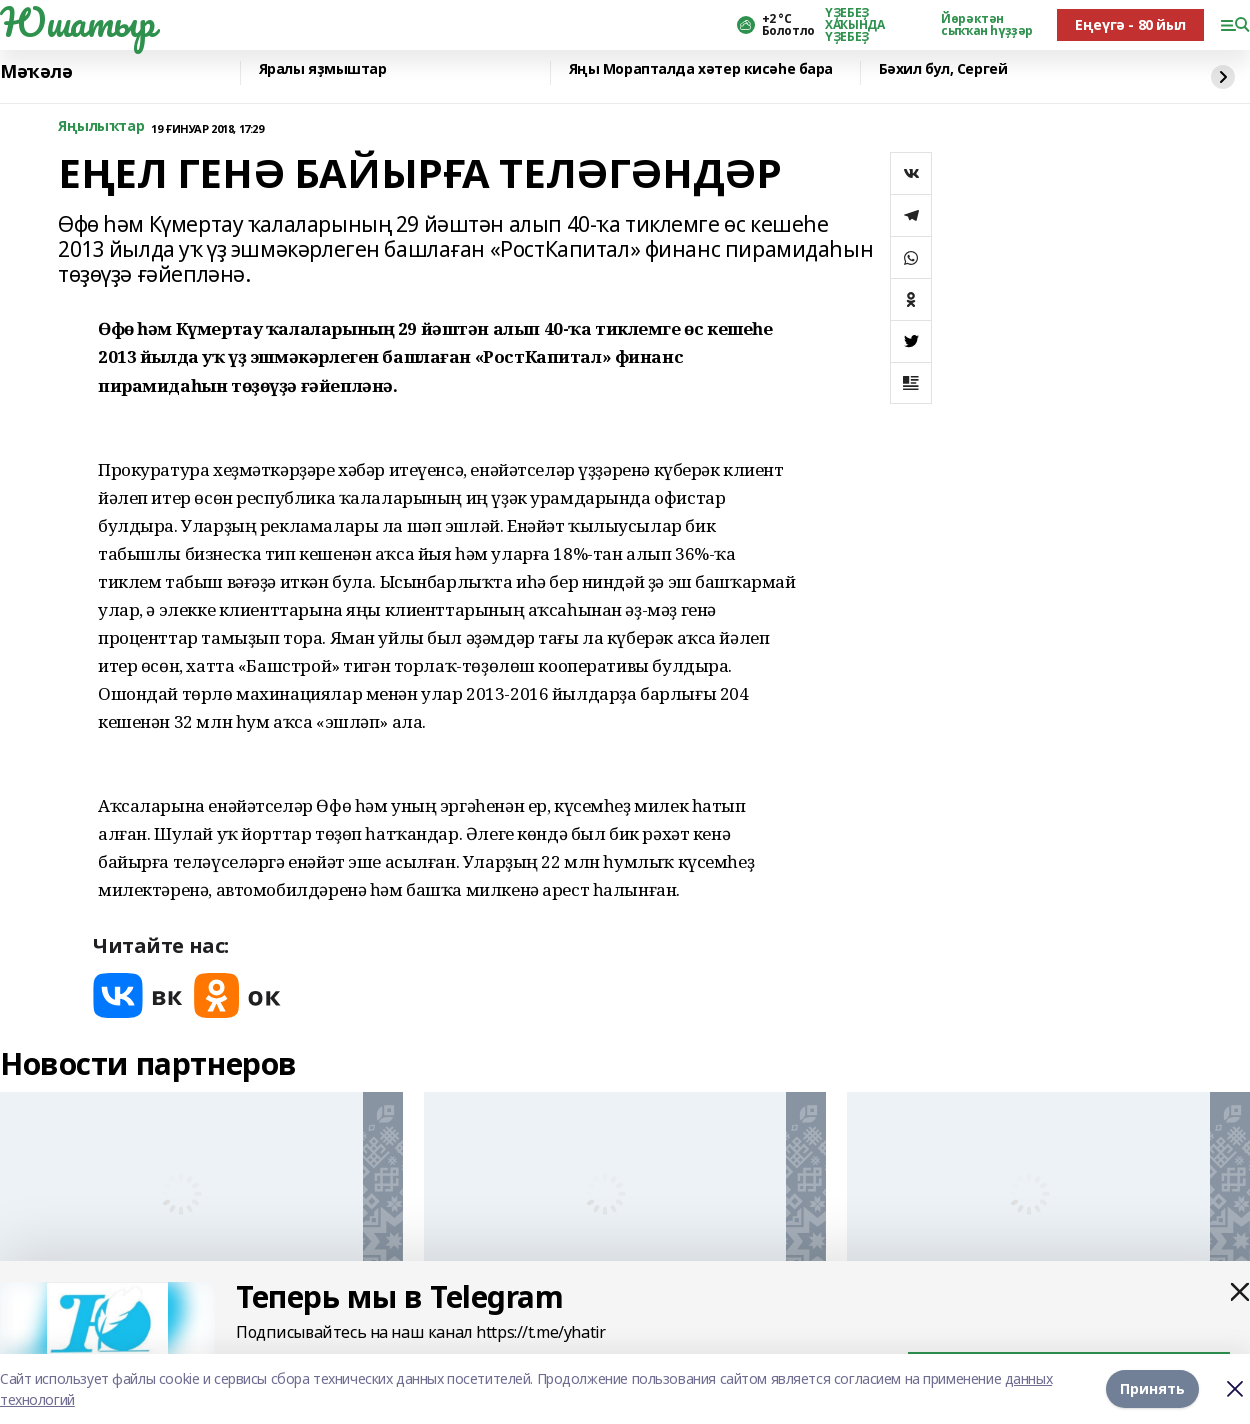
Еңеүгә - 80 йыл (1130, 24)
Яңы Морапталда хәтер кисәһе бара (701, 69)
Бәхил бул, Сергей (943, 69)
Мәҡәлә (36, 71)
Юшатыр (77, 22)
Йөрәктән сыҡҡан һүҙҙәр (987, 25)
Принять (1152, 1388)
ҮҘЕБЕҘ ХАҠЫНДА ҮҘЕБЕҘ (854, 25)
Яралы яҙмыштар (323, 69)
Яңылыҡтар (101, 126)
